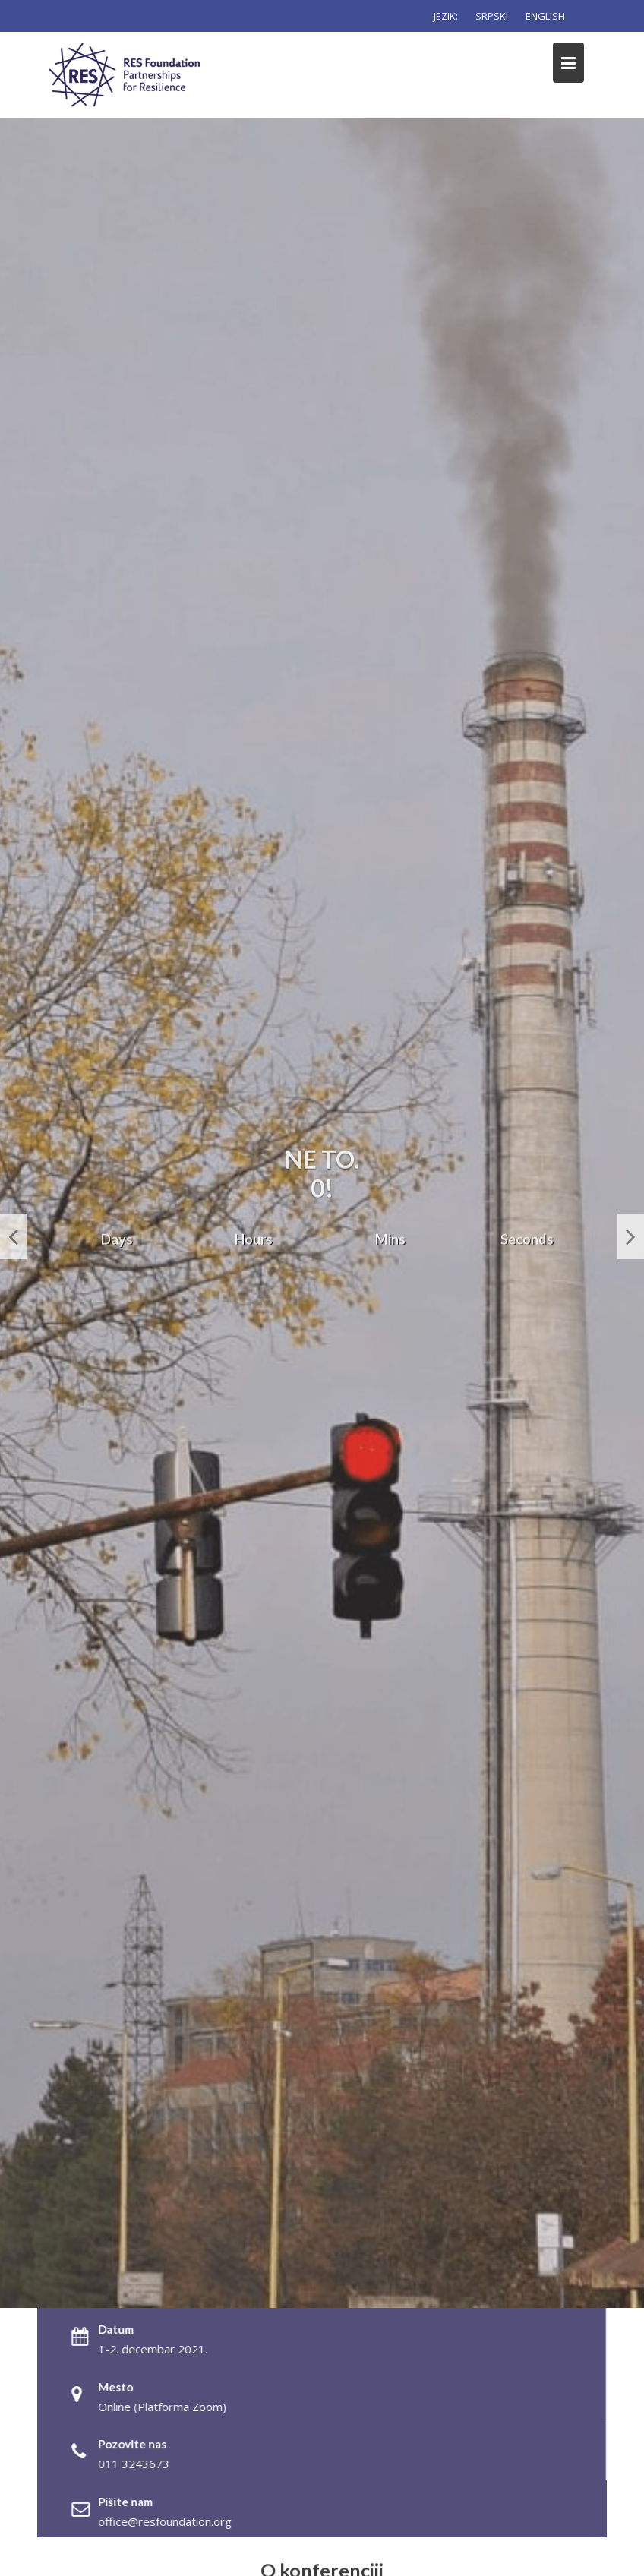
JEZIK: (446, 16)
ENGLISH (545, 16)
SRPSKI (491, 16)
